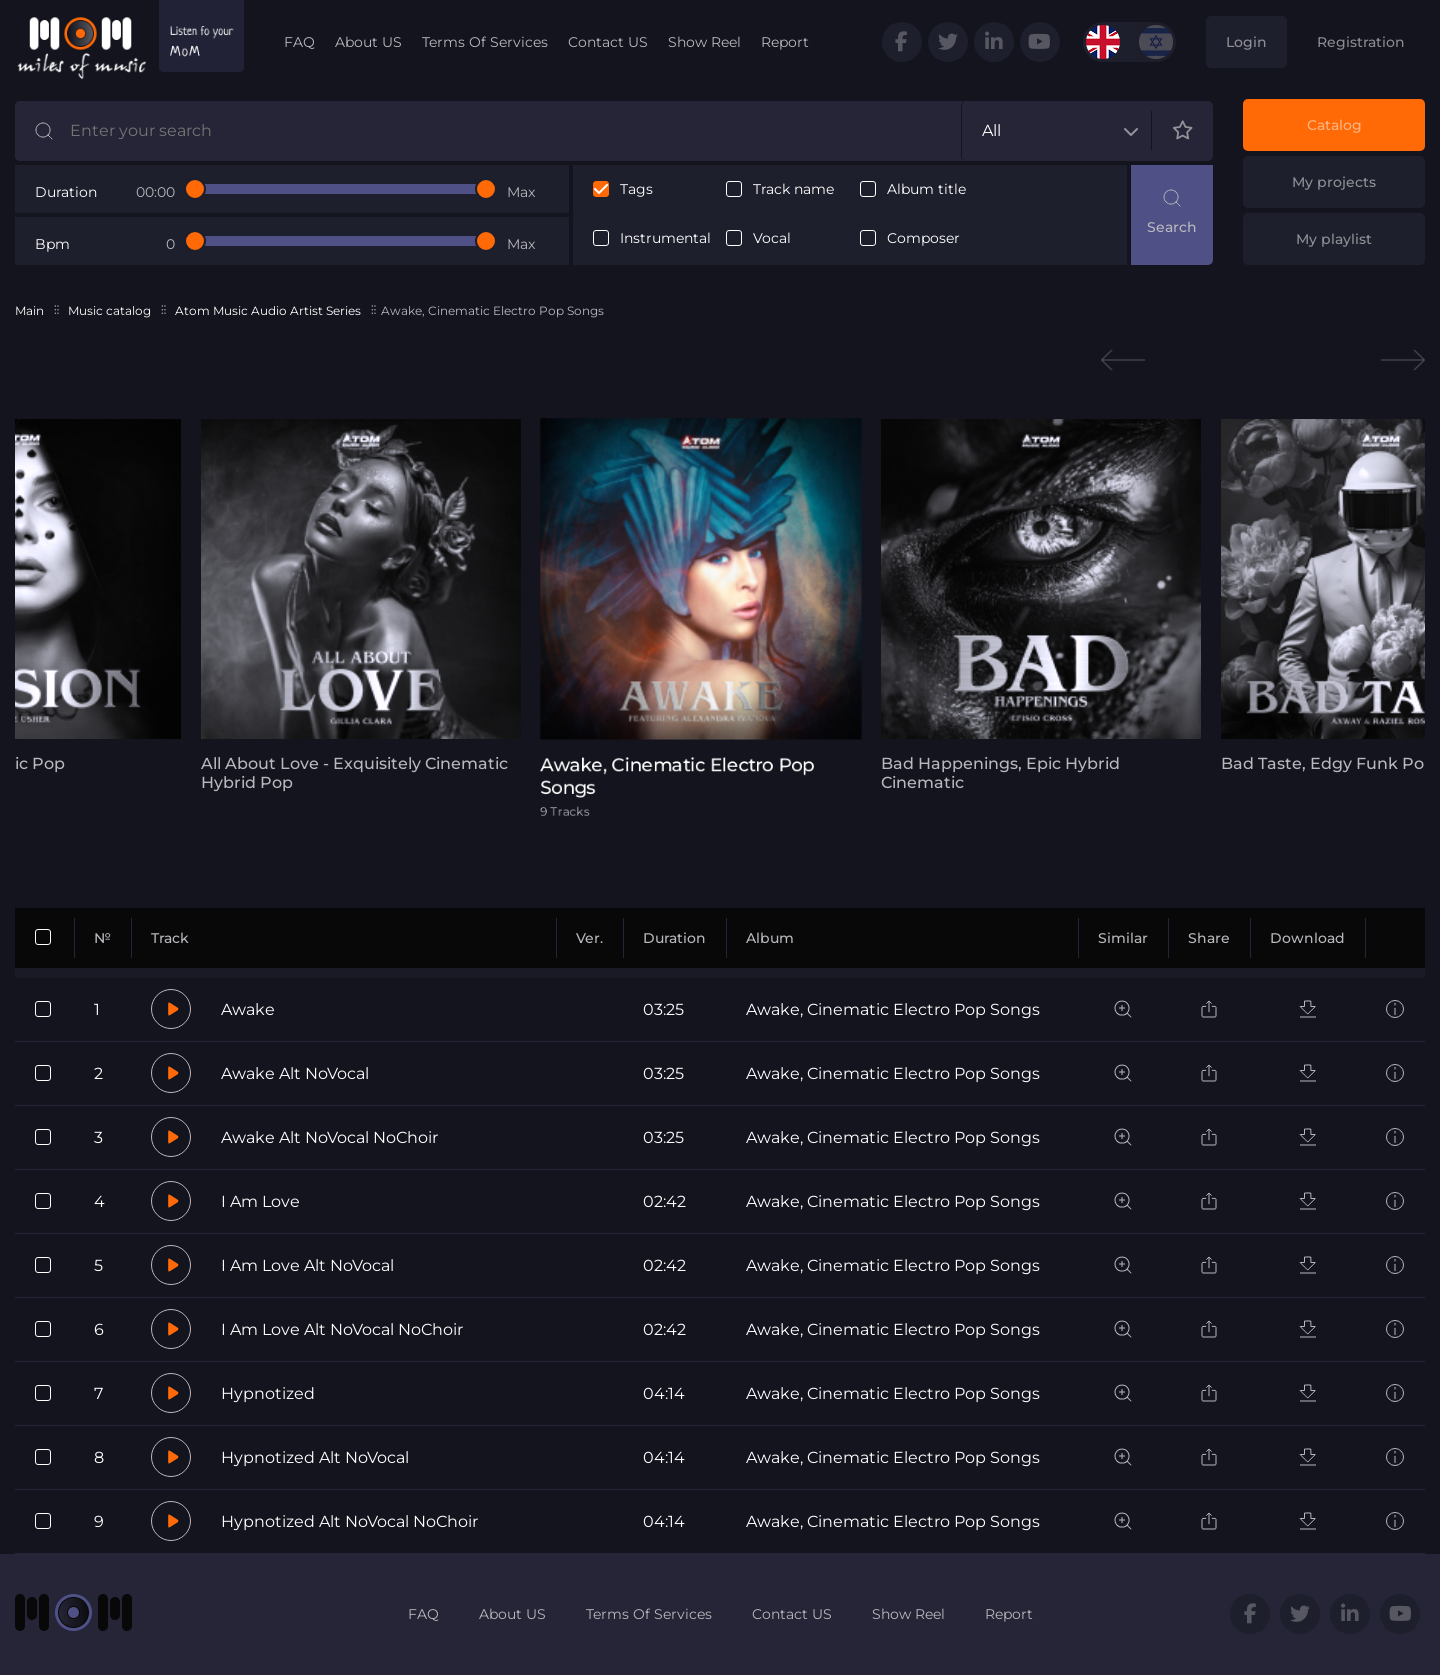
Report (785, 42)
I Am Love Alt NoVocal (307, 1265)
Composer (923, 238)
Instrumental (665, 238)
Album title (926, 189)
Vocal (772, 238)
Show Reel (704, 42)
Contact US (608, 42)
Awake (248, 1009)
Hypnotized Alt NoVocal (315, 1457)
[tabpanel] (355, 605)
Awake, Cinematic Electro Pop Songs (893, 1009)
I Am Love (260, 1201)
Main (29, 310)
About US (368, 42)
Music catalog (109, 310)
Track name (793, 189)
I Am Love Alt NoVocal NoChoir (342, 1329)
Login (1246, 42)
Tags (636, 189)
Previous (1123, 360)
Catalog (1334, 125)
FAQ (299, 42)
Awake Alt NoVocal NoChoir (329, 1137)
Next (1403, 360)
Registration (1361, 42)
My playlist (1334, 239)
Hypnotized (268, 1393)
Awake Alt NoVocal (295, 1073)
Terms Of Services (485, 42)
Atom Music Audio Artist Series (268, 310)
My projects (1334, 182)
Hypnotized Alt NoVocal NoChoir (349, 1521)
